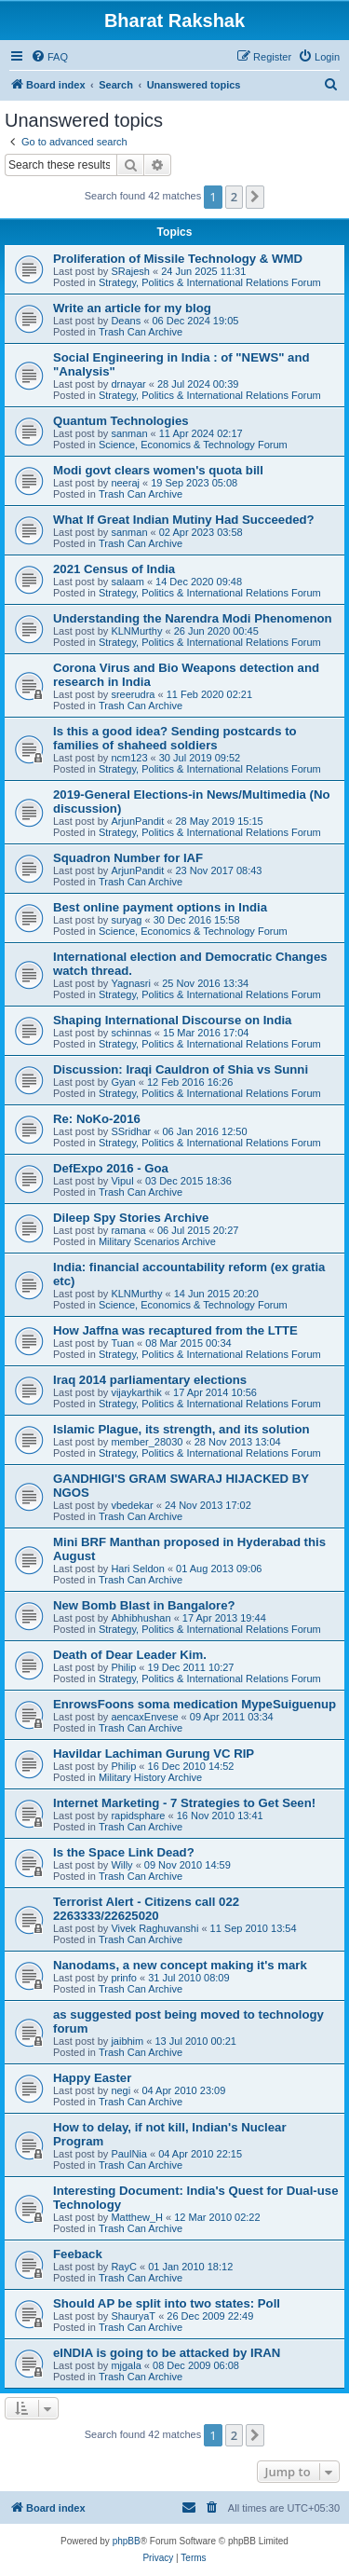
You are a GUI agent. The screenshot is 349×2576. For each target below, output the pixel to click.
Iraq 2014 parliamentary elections (150, 1380)
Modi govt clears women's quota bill (158, 470)
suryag (126, 919)
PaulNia (129, 2153)
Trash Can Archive (140, 331)
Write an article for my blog (132, 308)
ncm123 (129, 757)
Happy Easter (92, 2078)
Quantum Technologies (121, 421)
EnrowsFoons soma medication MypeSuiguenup (194, 1704)
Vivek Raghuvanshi (154, 1928)
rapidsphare (138, 1815)
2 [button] (234, 196)
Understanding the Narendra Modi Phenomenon (192, 618)
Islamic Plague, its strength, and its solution (181, 1429)
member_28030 (146, 1441)
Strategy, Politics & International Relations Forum (210, 282)
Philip (123, 1667)
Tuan (122, 1343)
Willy (121, 1864)
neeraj (125, 482)
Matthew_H (137, 2217)
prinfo (124, 1977)
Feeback (77, 2254)
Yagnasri (131, 983)
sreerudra (132, 694)
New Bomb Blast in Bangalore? (144, 1605)
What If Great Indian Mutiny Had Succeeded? (184, 520)
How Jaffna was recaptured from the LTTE (175, 1330)
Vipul (122, 1180)
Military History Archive (150, 1777)
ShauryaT (133, 2316)
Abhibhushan (140, 1618)
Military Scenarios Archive (157, 1241)
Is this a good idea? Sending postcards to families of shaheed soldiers (175, 738)
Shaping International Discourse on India (172, 1020)
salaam (127, 581)
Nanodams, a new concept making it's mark (180, 1965)
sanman (129, 433)
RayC (124, 2266)
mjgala (126, 2365)
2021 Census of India (114, 569)
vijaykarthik (136, 1392)
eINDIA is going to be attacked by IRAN (166, 2353)
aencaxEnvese (144, 1716)
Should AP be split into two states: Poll (166, 2303)
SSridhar (131, 1131)
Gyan (123, 1082)
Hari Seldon (137, 1568)
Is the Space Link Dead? (124, 1852)
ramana (128, 1230)
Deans (126, 320)
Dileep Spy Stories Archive (130, 1218)
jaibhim (127, 2041)
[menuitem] (49, 57)
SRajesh (130, 271)
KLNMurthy (136, 631)
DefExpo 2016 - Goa (110, 1168)
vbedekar (132, 1505)
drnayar (128, 384)
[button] (255, 196)
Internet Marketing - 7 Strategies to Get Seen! (184, 1803)
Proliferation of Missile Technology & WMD (177, 259)
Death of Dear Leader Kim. (130, 1655)
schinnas (131, 1032)
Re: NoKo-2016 (97, 1119)
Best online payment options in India (160, 907)
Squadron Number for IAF (128, 858)
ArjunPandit (137, 821)
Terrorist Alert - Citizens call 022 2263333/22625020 (146, 1909)
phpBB (127, 2541)
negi (120, 2090)
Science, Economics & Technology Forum (193, 444)
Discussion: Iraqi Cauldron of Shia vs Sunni (180, 1069)
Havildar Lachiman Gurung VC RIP (153, 1754)
